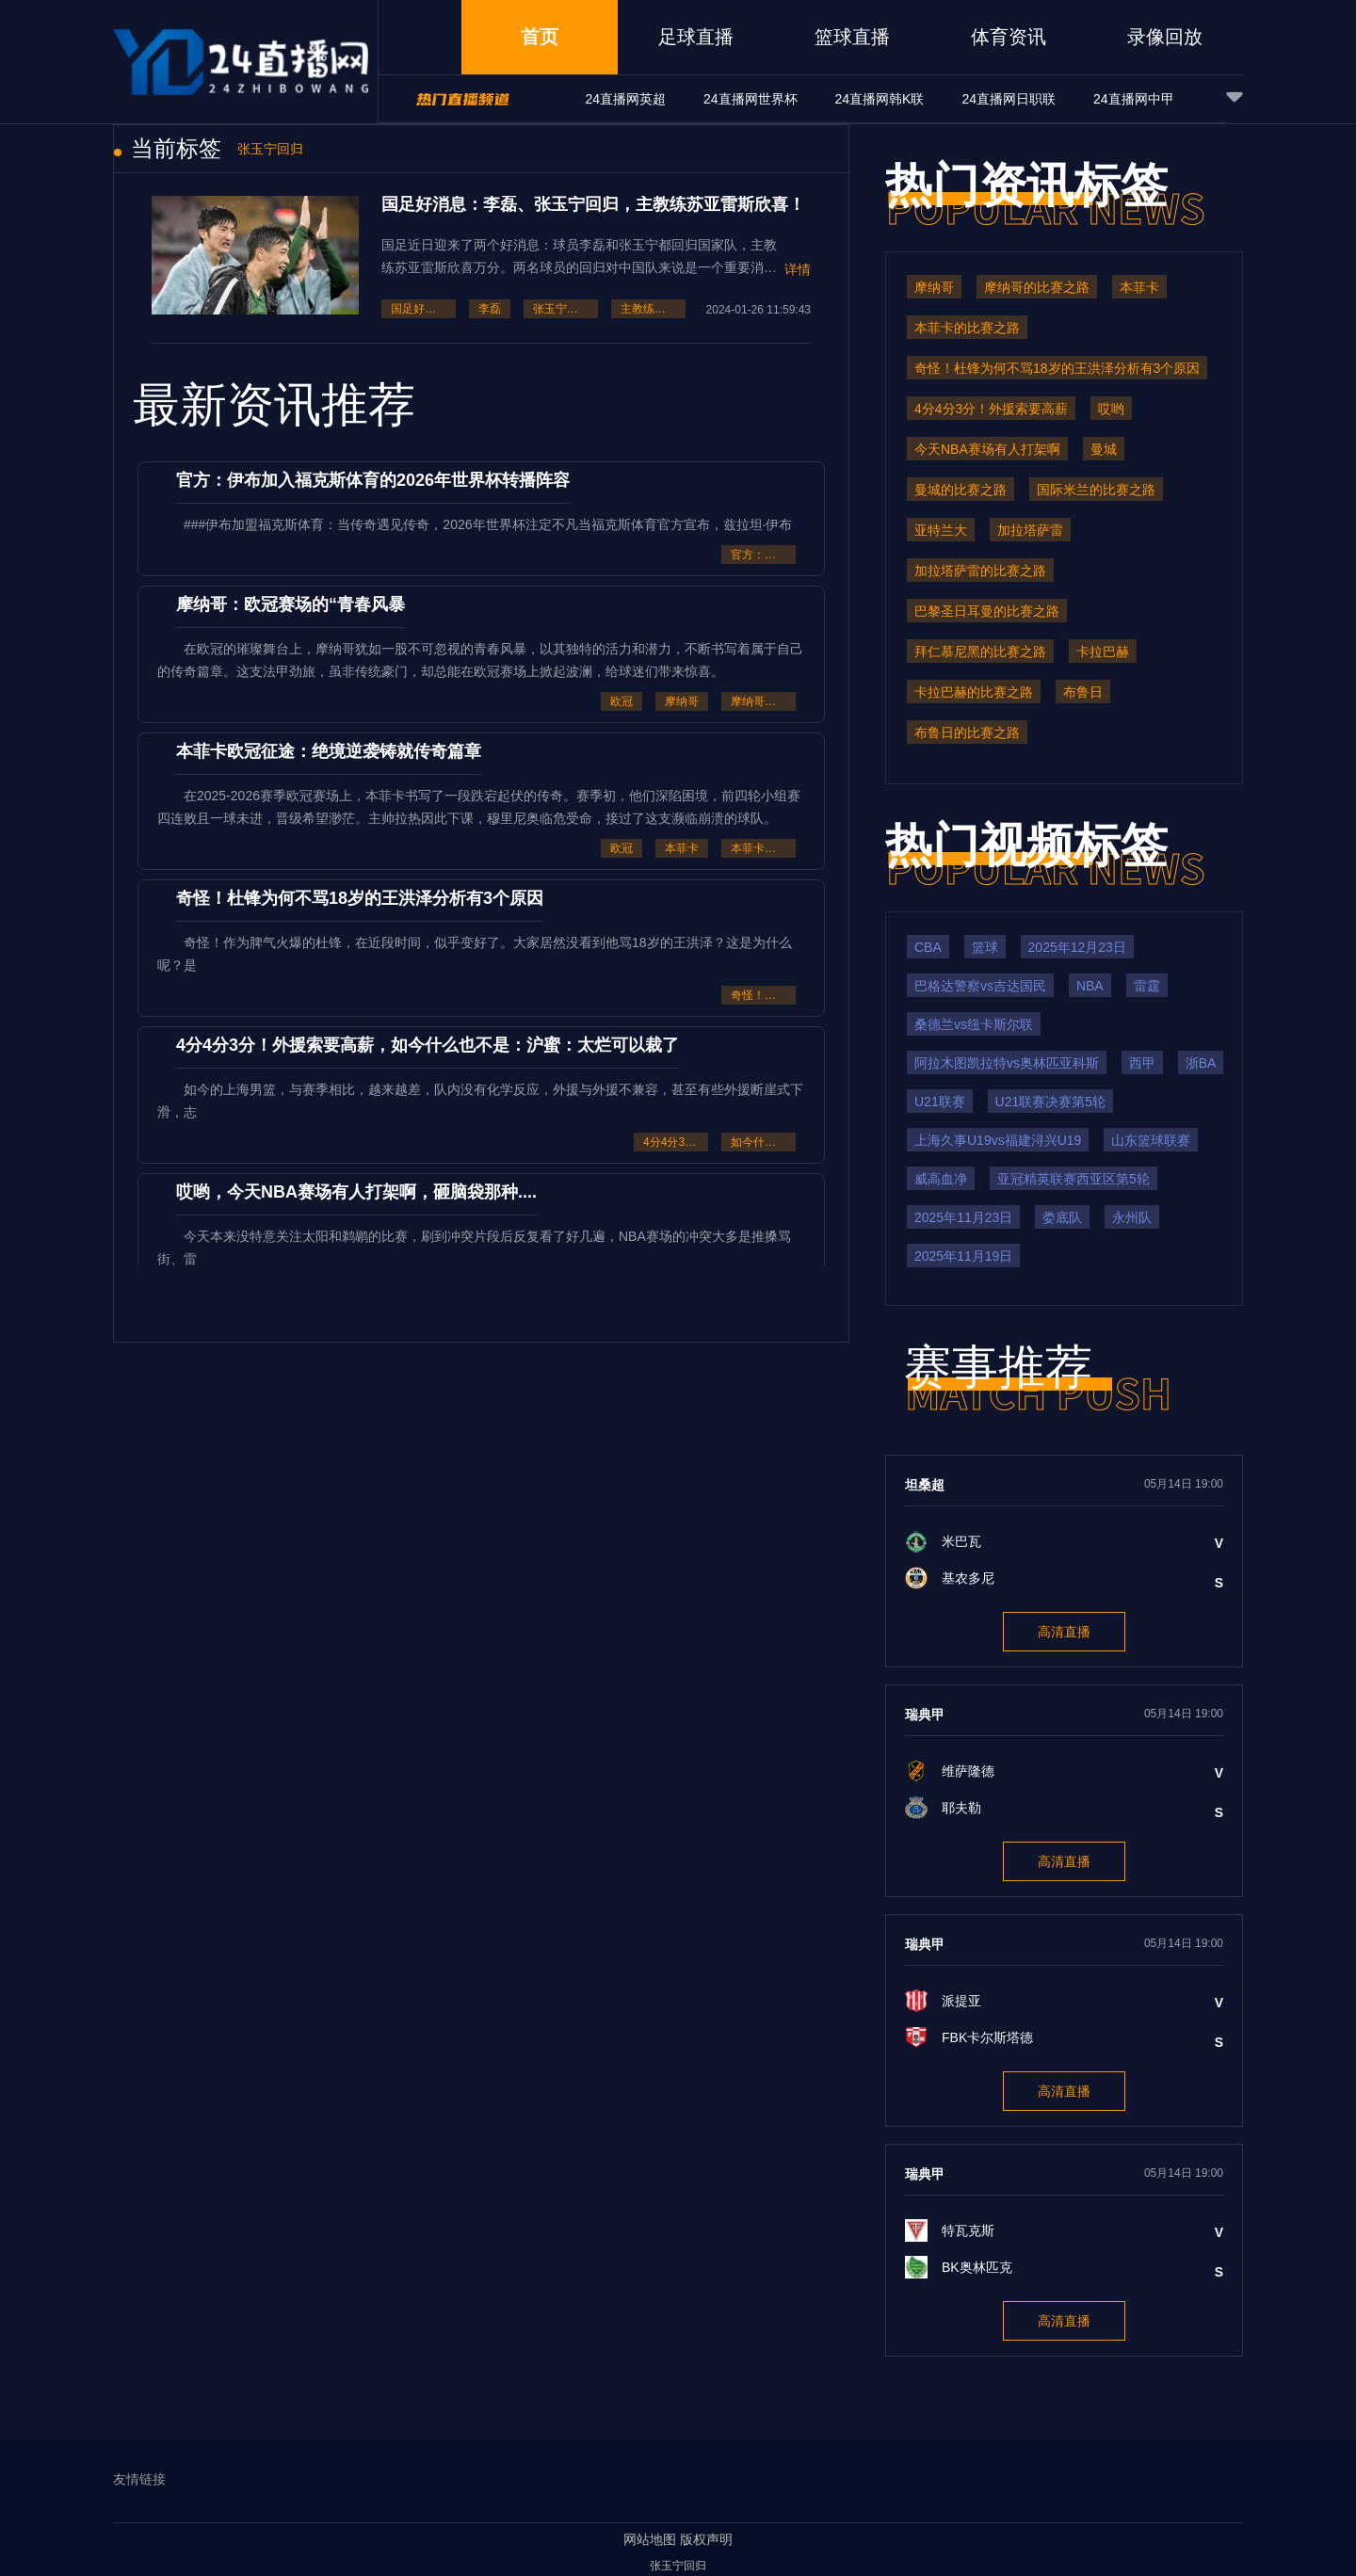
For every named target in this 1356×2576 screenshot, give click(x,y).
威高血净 (940, 1178)
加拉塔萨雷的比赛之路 (980, 570)
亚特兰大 (940, 530)
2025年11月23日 (963, 1217)
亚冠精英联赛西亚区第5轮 (1073, 1178)
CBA (928, 947)
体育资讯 (1008, 36)
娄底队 (1062, 1217)
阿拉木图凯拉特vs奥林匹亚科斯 (1006, 1063)
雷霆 (1147, 985)
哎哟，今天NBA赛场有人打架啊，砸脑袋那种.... (356, 1192)
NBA (1090, 985)
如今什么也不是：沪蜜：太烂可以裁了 (763, 1142)
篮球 (985, 947)
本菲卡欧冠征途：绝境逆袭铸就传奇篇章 (328, 751)
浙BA (1201, 1063)
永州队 (1132, 1217)
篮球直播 (852, 36)
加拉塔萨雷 (1030, 530)
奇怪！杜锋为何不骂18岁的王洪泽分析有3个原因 (359, 898)
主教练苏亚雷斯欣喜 (653, 308)
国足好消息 (419, 308)
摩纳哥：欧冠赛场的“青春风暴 (290, 604)
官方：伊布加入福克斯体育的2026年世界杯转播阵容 (373, 480)
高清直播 (1064, 1631)
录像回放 (1165, 36)
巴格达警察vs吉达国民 (980, 985)
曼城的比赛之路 (960, 489)
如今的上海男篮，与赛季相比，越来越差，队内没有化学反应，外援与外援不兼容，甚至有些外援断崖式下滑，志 (480, 1100)
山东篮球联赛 (1150, 1140)
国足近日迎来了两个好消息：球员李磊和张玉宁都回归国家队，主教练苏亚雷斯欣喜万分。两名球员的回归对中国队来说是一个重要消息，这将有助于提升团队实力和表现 (579, 256)
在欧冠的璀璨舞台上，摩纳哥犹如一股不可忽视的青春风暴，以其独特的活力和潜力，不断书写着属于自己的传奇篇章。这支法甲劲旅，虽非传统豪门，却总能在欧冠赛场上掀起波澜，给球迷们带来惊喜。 (480, 660)
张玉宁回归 (561, 308)
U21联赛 (939, 1101)
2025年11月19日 (963, 1256)
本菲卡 (682, 848)
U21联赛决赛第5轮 (1050, 1101)
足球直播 (696, 36)
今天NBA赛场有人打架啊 (987, 449)
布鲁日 (1083, 692)
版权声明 (706, 2539)
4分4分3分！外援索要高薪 (675, 1142)
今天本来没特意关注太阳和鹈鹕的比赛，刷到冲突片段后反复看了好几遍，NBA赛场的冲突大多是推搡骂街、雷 (474, 1247)
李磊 (489, 308)
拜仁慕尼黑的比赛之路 (980, 651)
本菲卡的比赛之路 (763, 848)
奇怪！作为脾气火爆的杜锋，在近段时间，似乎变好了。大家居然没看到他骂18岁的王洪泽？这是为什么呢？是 (474, 954)
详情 (797, 269)
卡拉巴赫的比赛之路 (973, 692)
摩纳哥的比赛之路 (763, 701)
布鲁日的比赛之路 (967, 732)
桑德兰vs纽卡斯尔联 (973, 1024)
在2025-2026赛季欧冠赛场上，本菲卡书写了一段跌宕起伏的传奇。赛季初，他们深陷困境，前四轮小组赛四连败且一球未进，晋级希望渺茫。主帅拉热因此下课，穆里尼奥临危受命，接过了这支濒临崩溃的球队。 (478, 807)
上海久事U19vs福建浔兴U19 (997, 1140)
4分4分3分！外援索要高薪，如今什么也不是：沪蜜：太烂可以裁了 (427, 1045)
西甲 (1142, 1063)
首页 (539, 36)
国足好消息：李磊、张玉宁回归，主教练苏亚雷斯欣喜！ (593, 204)
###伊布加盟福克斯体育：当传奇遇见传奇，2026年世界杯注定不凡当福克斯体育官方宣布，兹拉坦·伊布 (488, 524)
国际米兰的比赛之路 (1096, 489)
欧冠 (621, 701)
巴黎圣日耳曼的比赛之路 (986, 611)
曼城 (1103, 449)
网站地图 (649, 2539)
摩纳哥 (682, 701)
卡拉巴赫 (1102, 651)
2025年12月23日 (1077, 947)
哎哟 (1111, 408)
